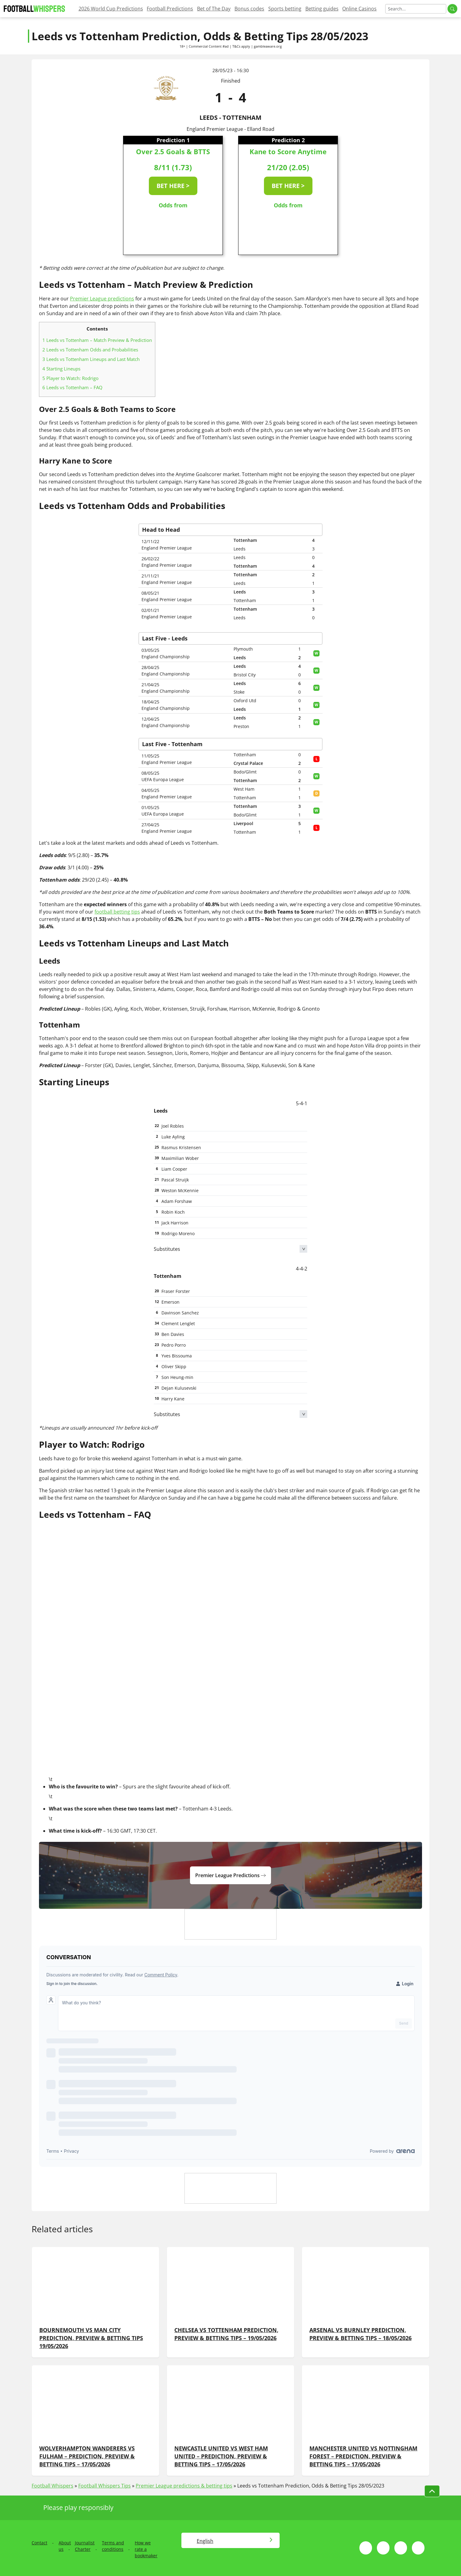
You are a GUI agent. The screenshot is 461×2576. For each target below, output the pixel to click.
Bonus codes (249, 8)
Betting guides (322, 8)
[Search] (415, 9)
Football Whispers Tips (104, 2485)
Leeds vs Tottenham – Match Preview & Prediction (97, 340)
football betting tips (117, 911)
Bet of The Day (213, 8)
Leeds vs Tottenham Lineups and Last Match (91, 359)
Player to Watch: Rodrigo (70, 378)
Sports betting (284, 8)
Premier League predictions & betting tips (184, 2485)
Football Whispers (52, 2485)
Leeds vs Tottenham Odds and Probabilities (90, 349)
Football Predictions (170, 8)
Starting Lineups (61, 369)
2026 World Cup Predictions (111, 8)
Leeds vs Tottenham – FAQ (72, 387)
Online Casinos (359, 8)
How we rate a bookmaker (146, 2549)
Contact (39, 2543)
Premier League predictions (102, 298)
